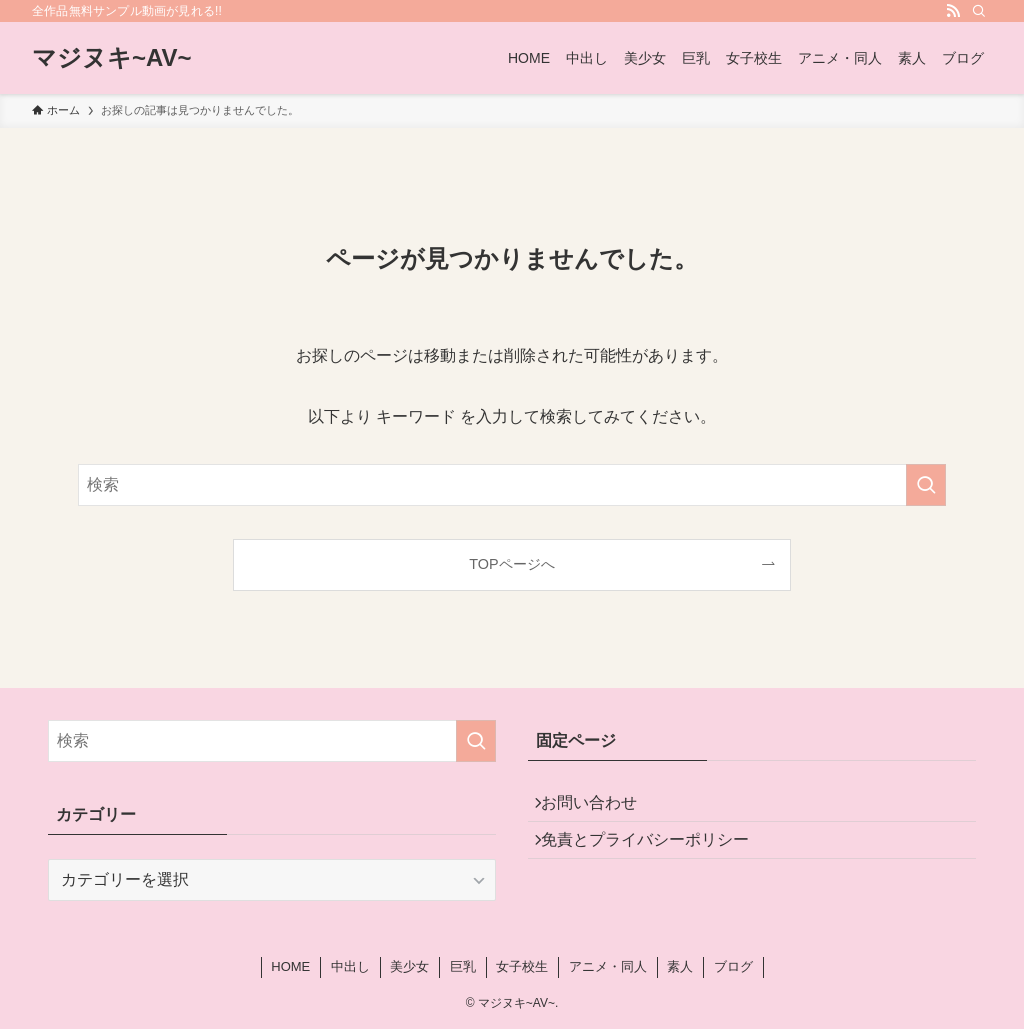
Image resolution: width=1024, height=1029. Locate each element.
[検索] (979, 11)
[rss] (953, 11)
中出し (350, 966)
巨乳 (463, 966)
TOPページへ (511, 564)
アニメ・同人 (608, 966)
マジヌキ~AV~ (112, 58)
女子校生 (522, 966)
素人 (680, 966)
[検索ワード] (512, 485)
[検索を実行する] (926, 485)
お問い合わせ (600, 807)
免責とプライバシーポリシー (656, 854)
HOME (290, 966)
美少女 (409, 966)
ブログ (733, 966)
